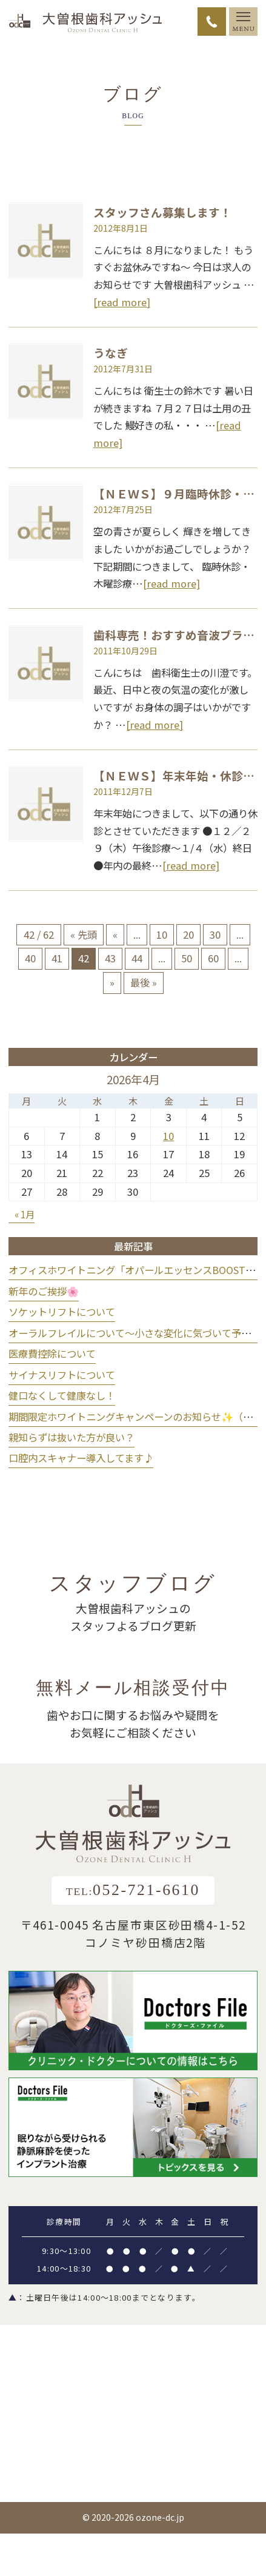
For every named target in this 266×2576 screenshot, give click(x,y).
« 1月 (25, 1214)
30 (215, 934)
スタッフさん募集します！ (162, 212)
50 (186, 958)
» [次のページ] (112, 982)
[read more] (121, 302)
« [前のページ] (115, 934)
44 (136, 958)
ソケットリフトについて (61, 1311)
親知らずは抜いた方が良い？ (71, 1437)
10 (161, 934)
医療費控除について (52, 1353)
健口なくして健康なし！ (61, 1395)
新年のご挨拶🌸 (43, 1291)
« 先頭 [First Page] (83, 934)
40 (30, 958)
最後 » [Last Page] (143, 982)
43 (110, 958)
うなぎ (110, 352)
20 (188, 934)
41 (57, 958)
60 (213, 958)
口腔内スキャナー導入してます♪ (80, 1458)
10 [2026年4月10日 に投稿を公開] (168, 1136)
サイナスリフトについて (61, 1374)
